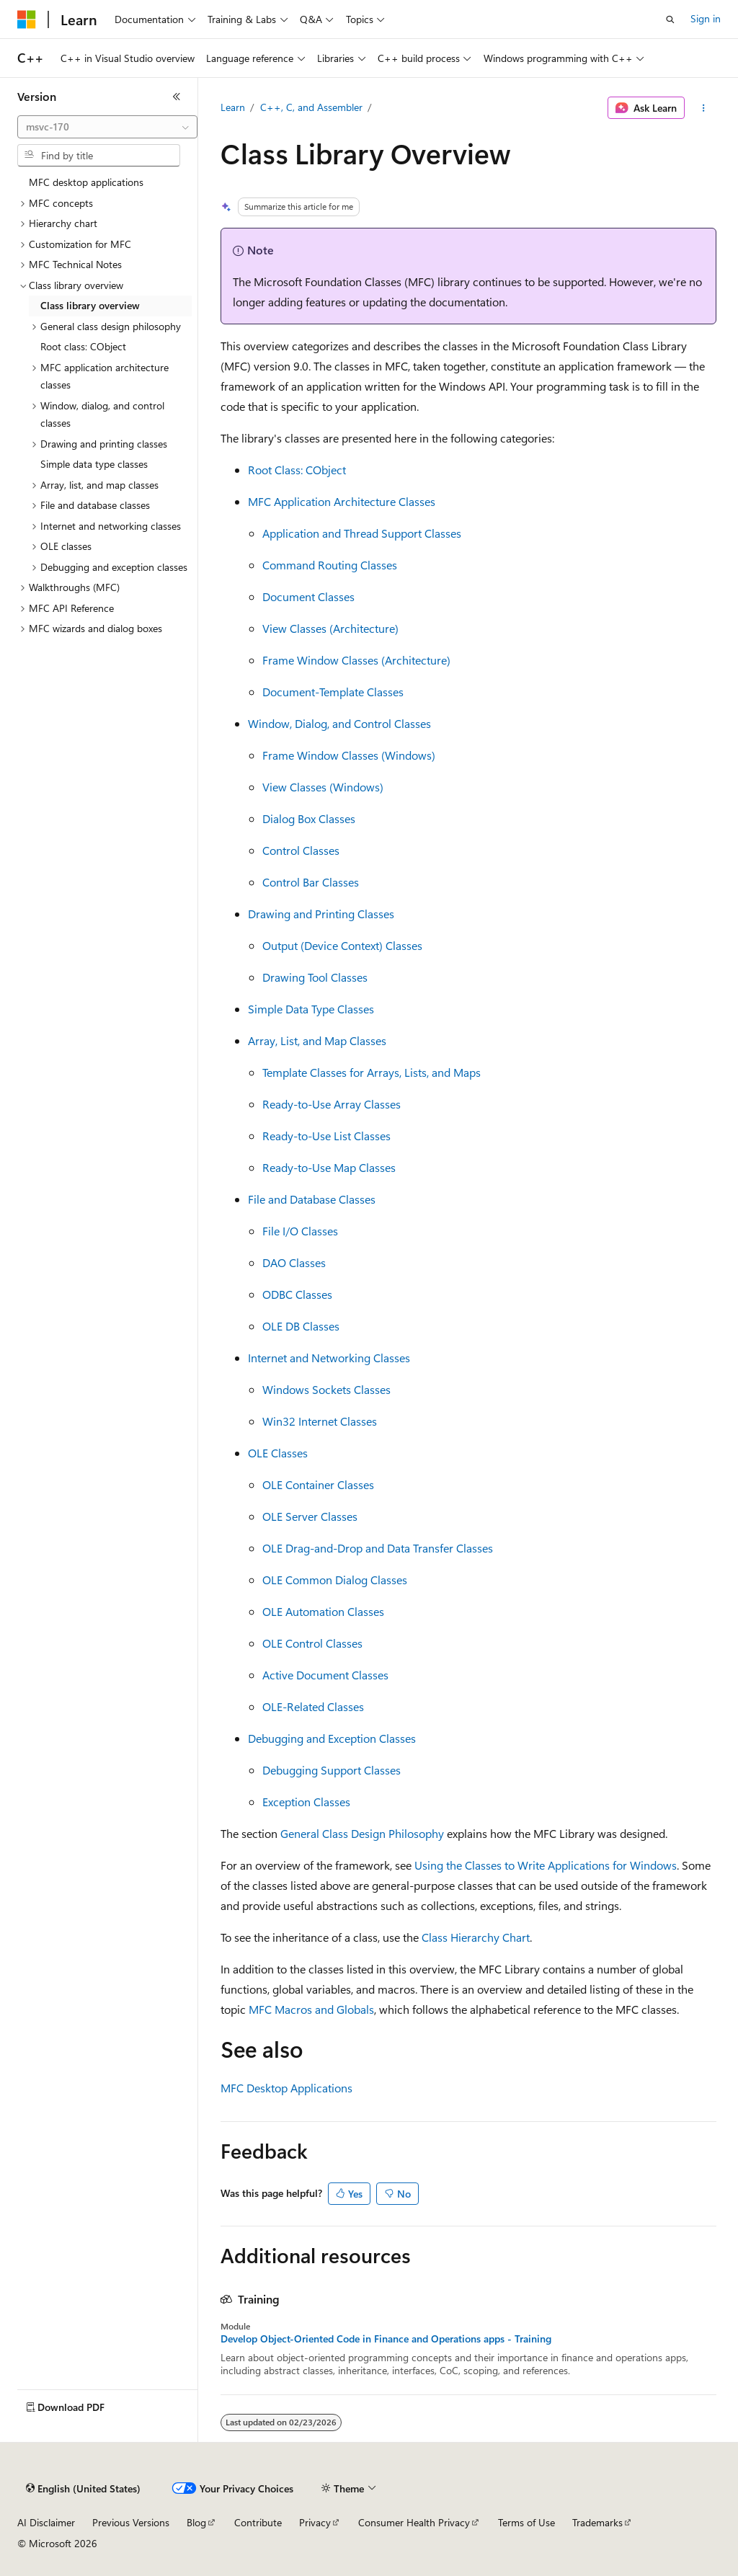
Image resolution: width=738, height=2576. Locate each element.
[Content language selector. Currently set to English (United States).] (83, 2488)
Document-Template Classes (333, 691)
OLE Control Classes (312, 1643)
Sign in (705, 18)
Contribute (258, 2522)
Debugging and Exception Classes (332, 1738)
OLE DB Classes (300, 1325)
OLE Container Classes (318, 1484)
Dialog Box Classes (308, 818)
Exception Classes (306, 1801)
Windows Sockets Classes (326, 1389)
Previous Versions (130, 2522)
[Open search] (670, 19)
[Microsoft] (26, 19)
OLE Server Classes (309, 1516)
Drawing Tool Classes (315, 977)
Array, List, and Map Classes (317, 1040)
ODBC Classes (297, 1294)
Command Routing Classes (329, 564)
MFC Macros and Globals (311, 2009)
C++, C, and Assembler (311, 107)
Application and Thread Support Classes (361, 533)
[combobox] (107, 126)
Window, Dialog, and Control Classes (339, 723)
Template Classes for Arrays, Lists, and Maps (371, 1072)
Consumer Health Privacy (414, 2522)
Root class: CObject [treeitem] (83, 346)
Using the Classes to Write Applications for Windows (545, 1865)
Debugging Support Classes (331, 1769)
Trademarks (597, 2522)
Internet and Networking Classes (329, 1357)
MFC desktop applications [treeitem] (86, 182)
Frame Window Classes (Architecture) (356, 659)
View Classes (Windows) (322, 786)
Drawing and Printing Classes (321, 913)
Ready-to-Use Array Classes (331, 1103)
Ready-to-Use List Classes (326, 1135)
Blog (196, 2522)
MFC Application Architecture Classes (341, 501)
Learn (233, 107)
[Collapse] (176, 97)
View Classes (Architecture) (330, 628)
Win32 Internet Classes (319, 1421)
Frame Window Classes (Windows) (348, 755)
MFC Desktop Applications (286, 2087)
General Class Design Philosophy (362, 1833)
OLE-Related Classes (313, 1706)
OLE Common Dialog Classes (334, 1579)
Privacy (315, 2522)
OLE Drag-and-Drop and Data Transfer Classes (377, 1547)
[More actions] (703, 108)
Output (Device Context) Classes (342, 945)
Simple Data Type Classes (311, 1008)
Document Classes (308, 596)
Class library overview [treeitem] (90, 305)
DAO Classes (294, 1262)
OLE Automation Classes (323, 1611)
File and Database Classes (311, 1199)
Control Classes (300, 850)
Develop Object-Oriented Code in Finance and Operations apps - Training (386, 2338)
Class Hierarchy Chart (476, 1937)
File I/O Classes (300, 1230)
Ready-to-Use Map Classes (329, 1167)
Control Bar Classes (310, 881)
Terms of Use (526, 2522)
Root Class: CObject (297, 469)
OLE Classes (278, 1452)
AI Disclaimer (46, 2522)
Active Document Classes (325, 1674)
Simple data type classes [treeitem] (94, 464)
